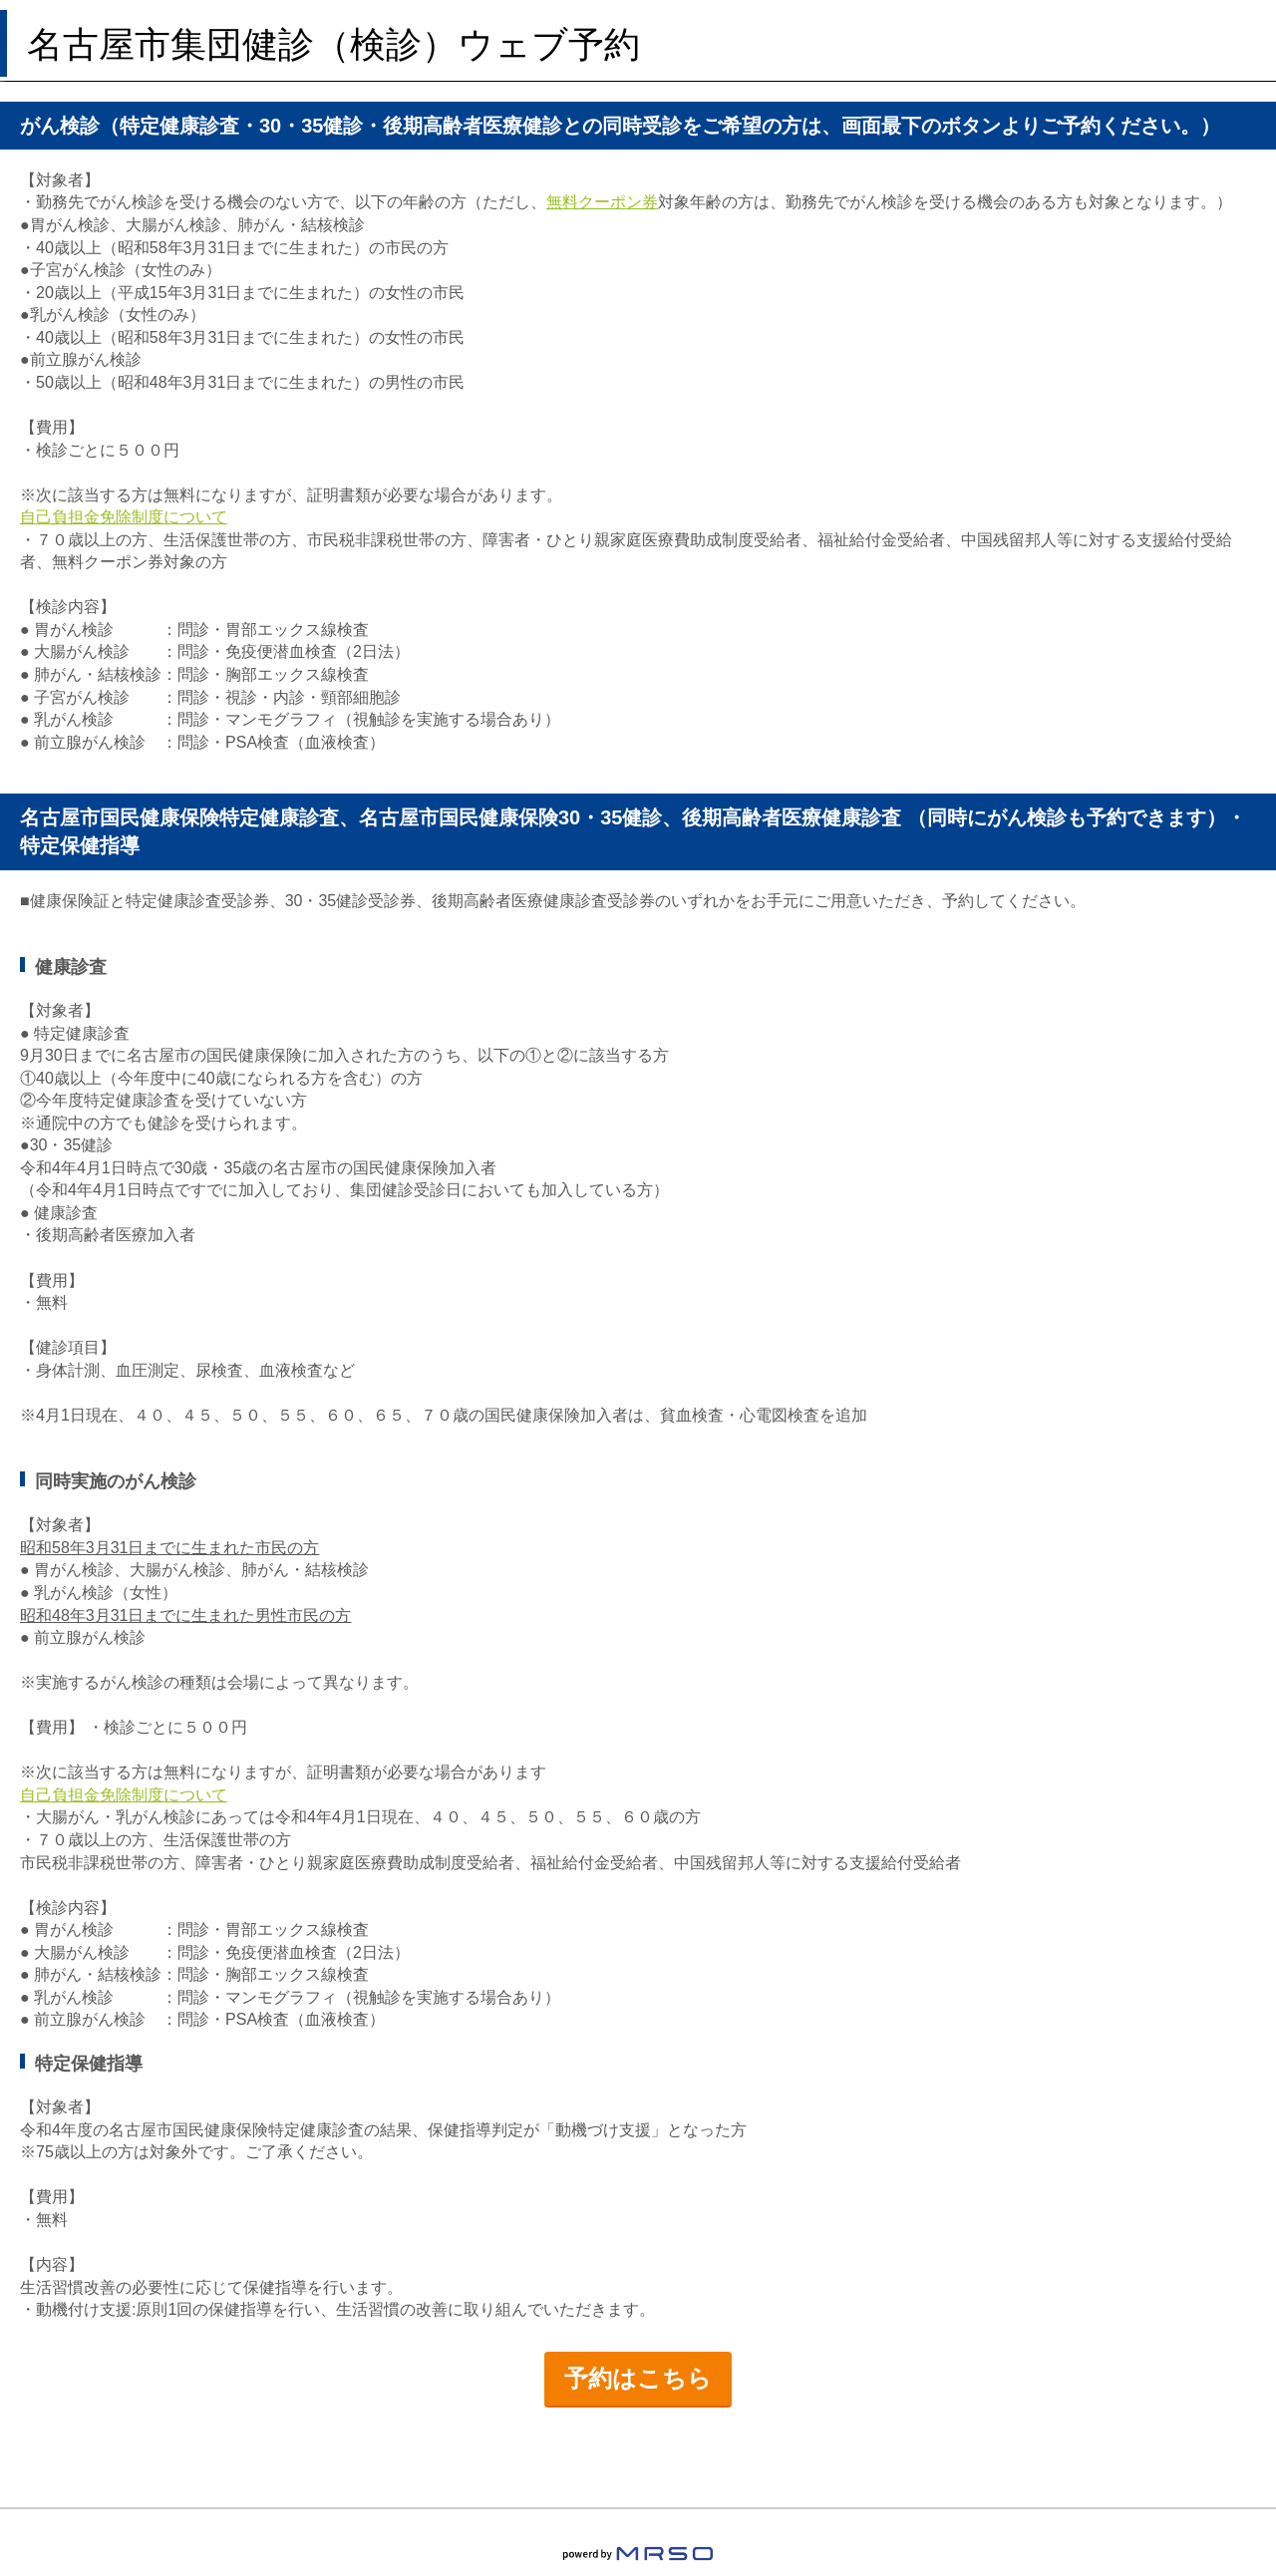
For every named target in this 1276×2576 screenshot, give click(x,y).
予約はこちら (638, 2378)
